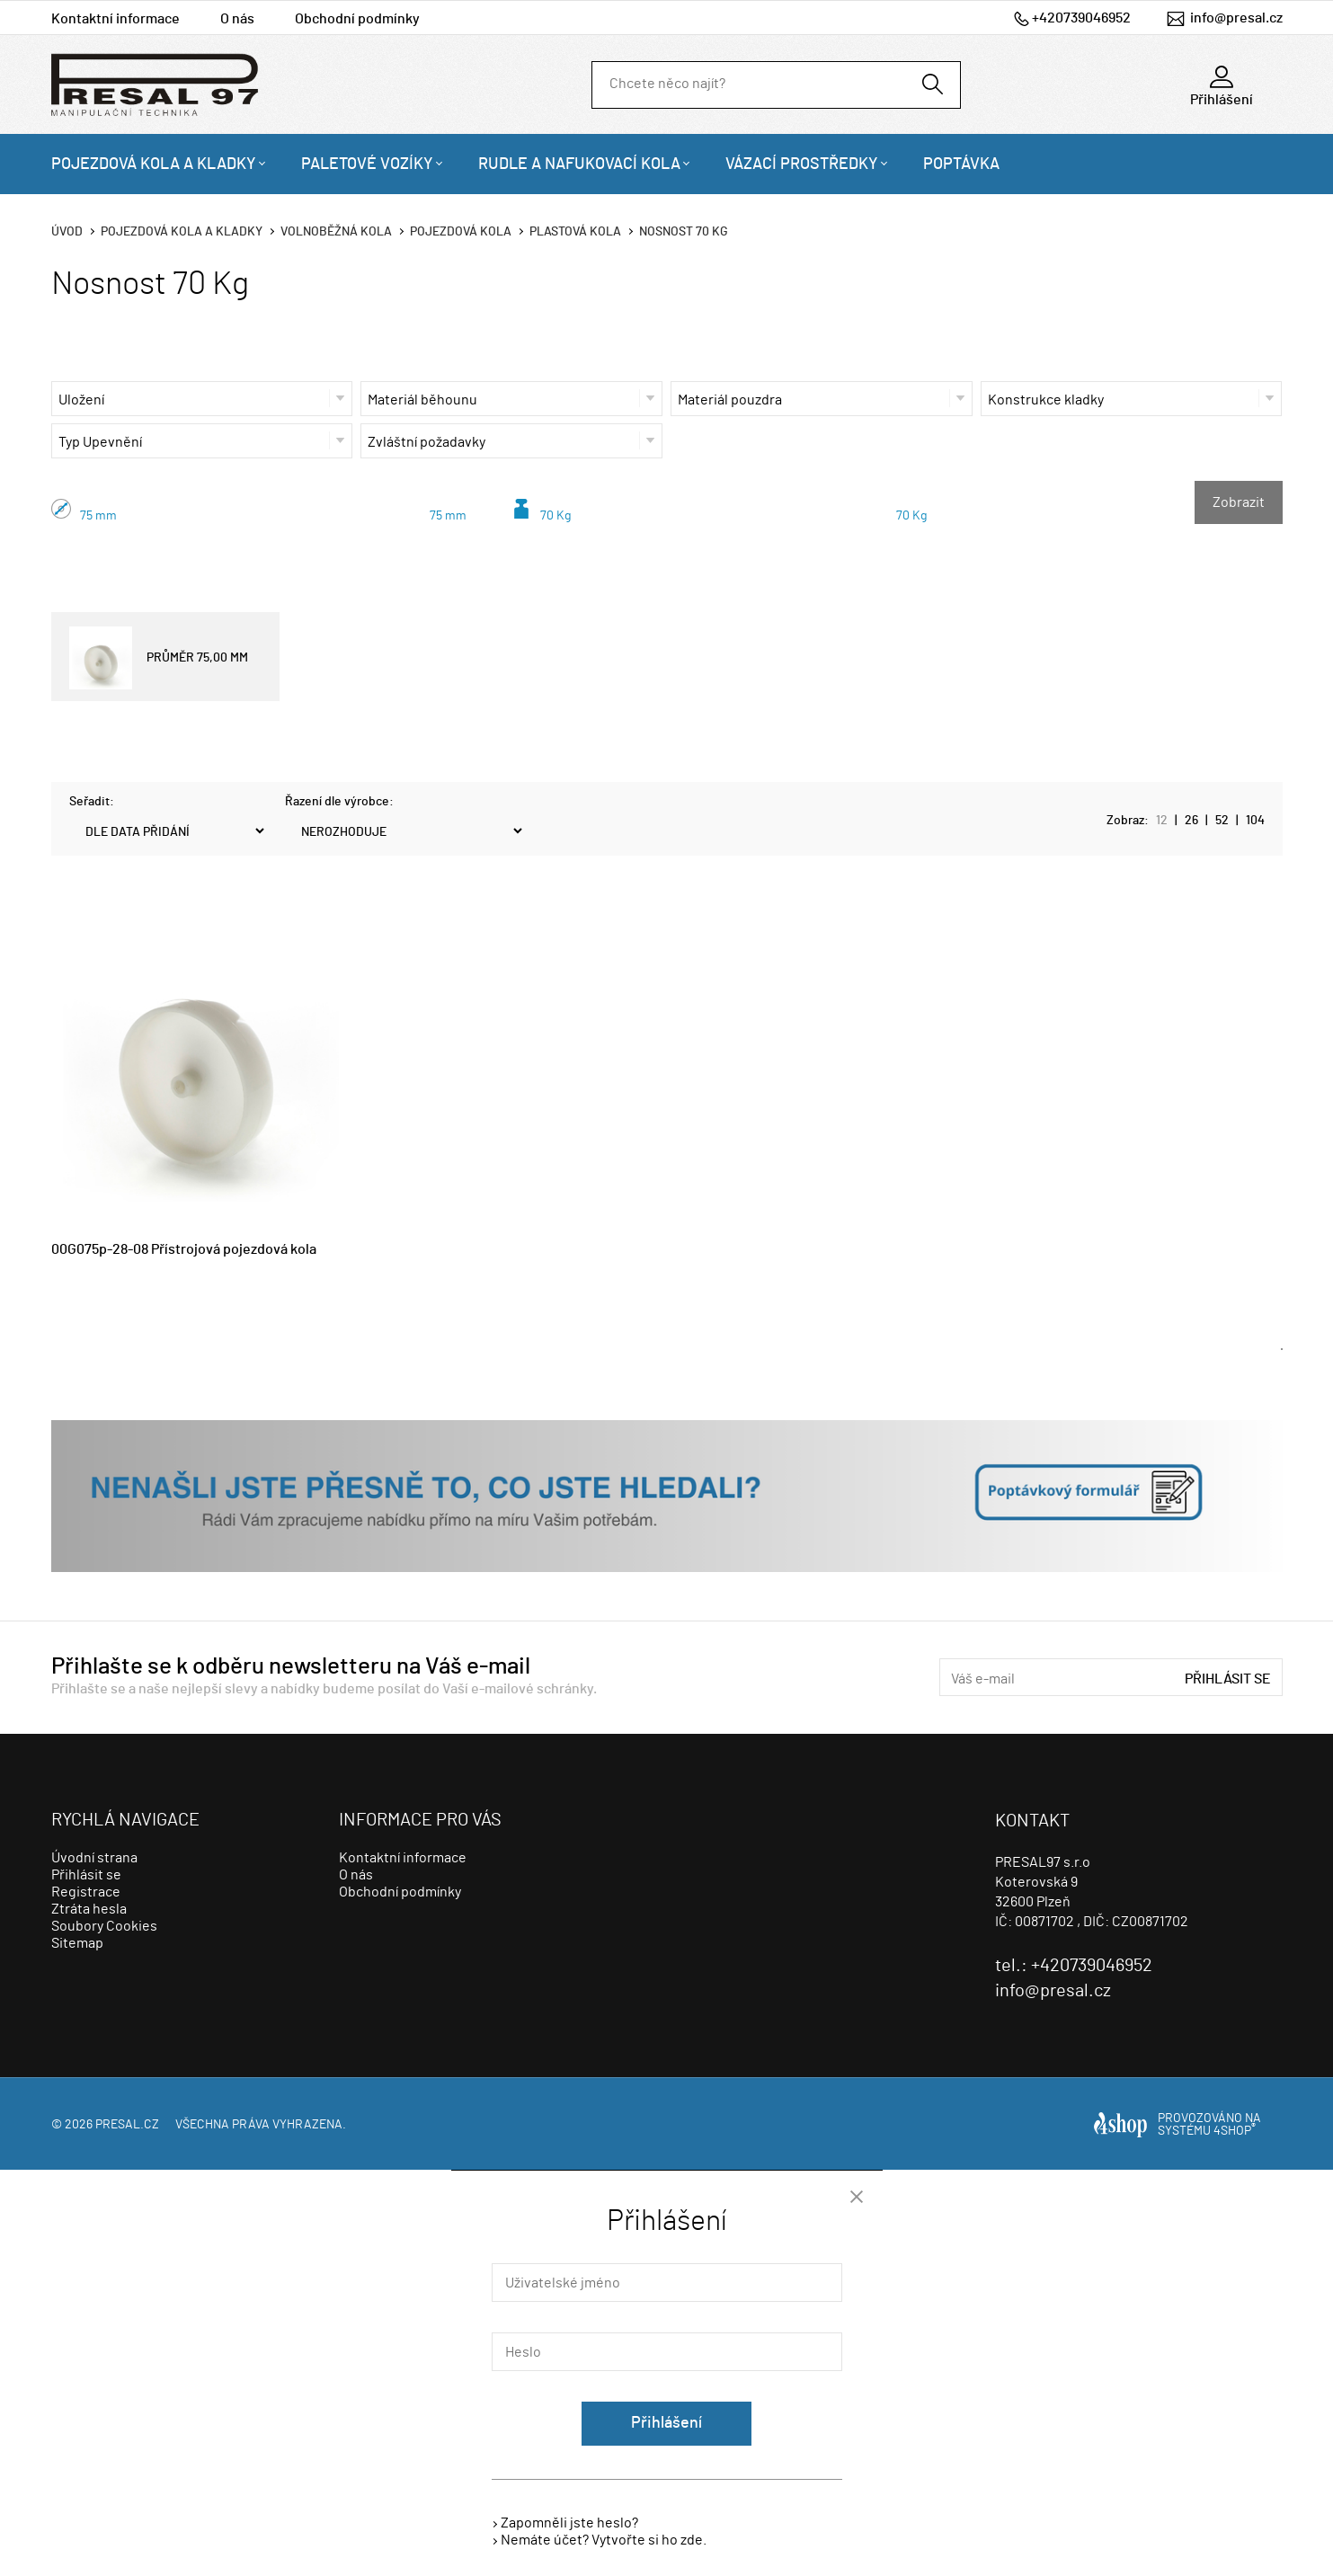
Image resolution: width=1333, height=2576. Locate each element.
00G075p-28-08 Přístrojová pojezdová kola (183, 1249)
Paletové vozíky (367, 164)
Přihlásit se (1228, 1679)
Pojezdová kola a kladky (153, 164)
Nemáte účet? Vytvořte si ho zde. (603, 2540)
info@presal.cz (1236, 18)
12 (1162, 820)
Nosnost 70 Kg (683, 232)
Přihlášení (666, 2423)
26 (1191, 820)
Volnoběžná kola (336, 232)
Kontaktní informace (115, 19)
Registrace (85, 1892)
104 (1255, 820)
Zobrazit (1239, 502)
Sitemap (77, 1943)
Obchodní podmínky (357, 19)
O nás (237, 19)
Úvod (67, 232)
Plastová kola (575, 232)
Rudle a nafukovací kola (579, 164)
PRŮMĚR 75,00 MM (158, 657)
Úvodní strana (94, 1858)
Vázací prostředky (801, 164)
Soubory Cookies (104, 1926)
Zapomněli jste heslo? (569, 2523)
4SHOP (1234, 2131)
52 (1222, 820)
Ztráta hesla (89, 1909)
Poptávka (961, 164)
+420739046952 (1081, 18)
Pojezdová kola (460, 232)
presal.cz (127, 2125)
